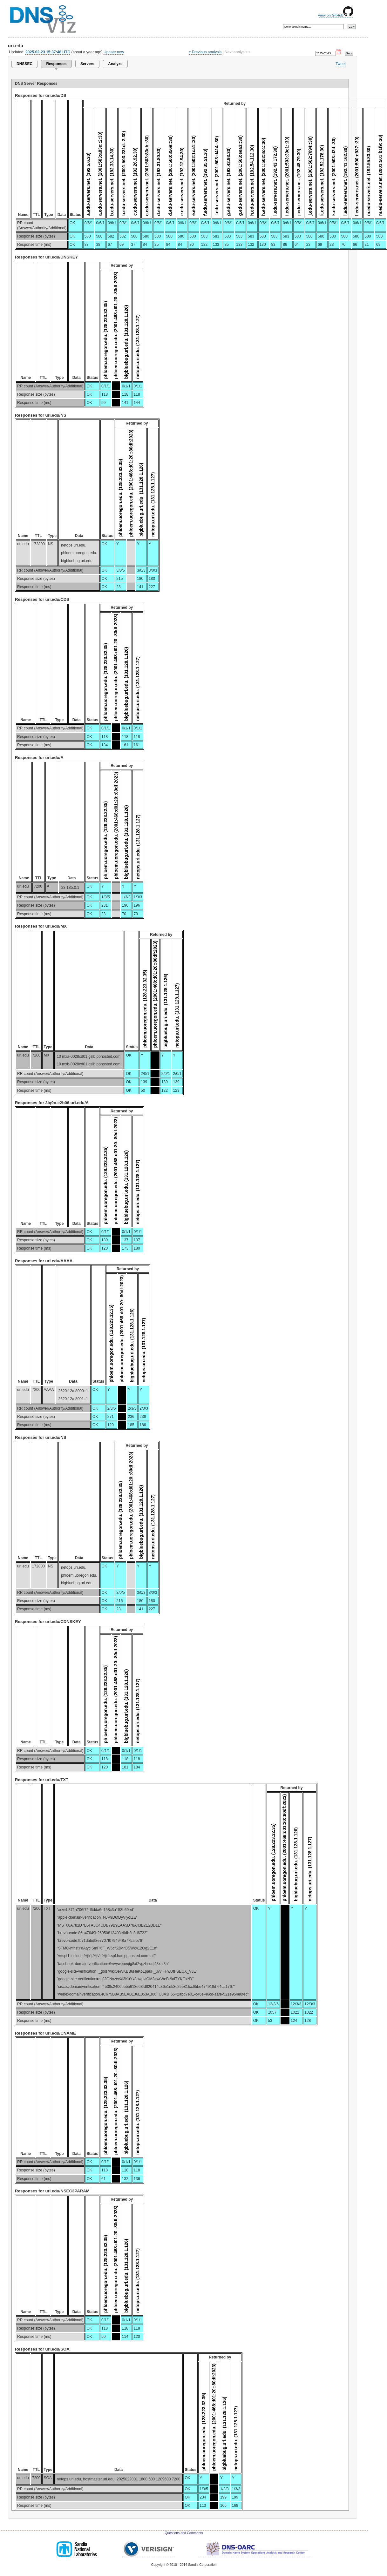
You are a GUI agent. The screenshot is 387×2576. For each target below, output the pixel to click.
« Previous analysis (205, 52)
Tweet (341, 64)
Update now (114, 52)
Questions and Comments (184, 2533)
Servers (87, 64)
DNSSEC (24, 64)
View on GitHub (335, 15)
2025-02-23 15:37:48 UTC (47, 52)
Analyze (115, 64)
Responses (56, 64)
